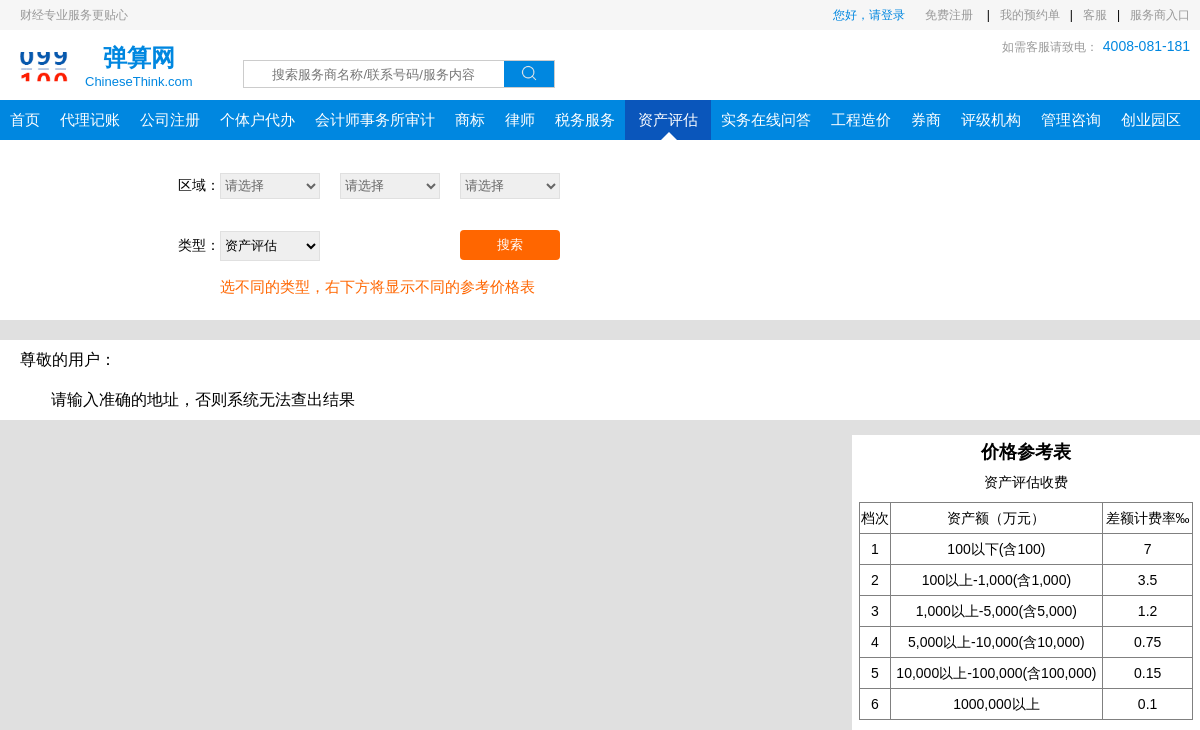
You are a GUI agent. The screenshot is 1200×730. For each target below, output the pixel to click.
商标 (470, 119)
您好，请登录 (869, 15)
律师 (520, 119)
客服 (1095, 15)
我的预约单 (1030, 15)
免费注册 (950, 15)
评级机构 (991, 119)
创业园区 (1151, 119)
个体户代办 (257, 119)
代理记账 (90, 119)
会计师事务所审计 (375, 119)
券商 (926, 119)
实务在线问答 (766, 119)
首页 (25, 119)
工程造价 (861, 119)
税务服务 (585, 119)
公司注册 (170, 119)
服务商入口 (1160, 15)
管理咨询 (1071, 119)
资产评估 (668, 125)
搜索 (510, 244)
